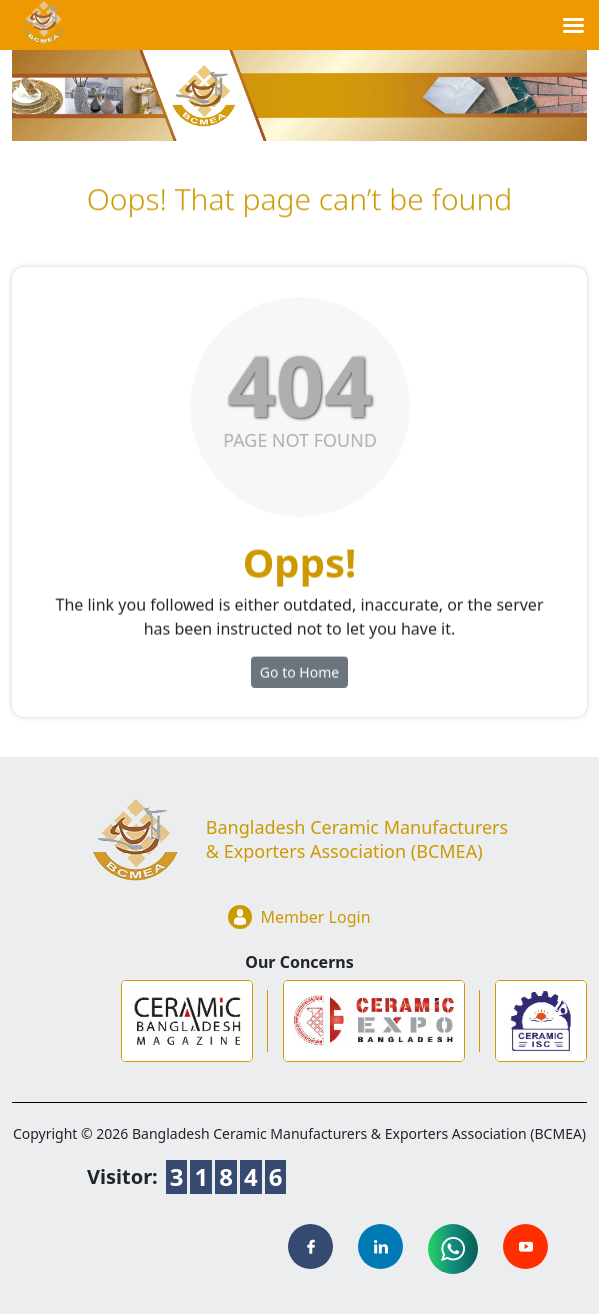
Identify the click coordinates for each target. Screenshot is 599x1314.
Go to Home (299, 678)
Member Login (299, 917)
